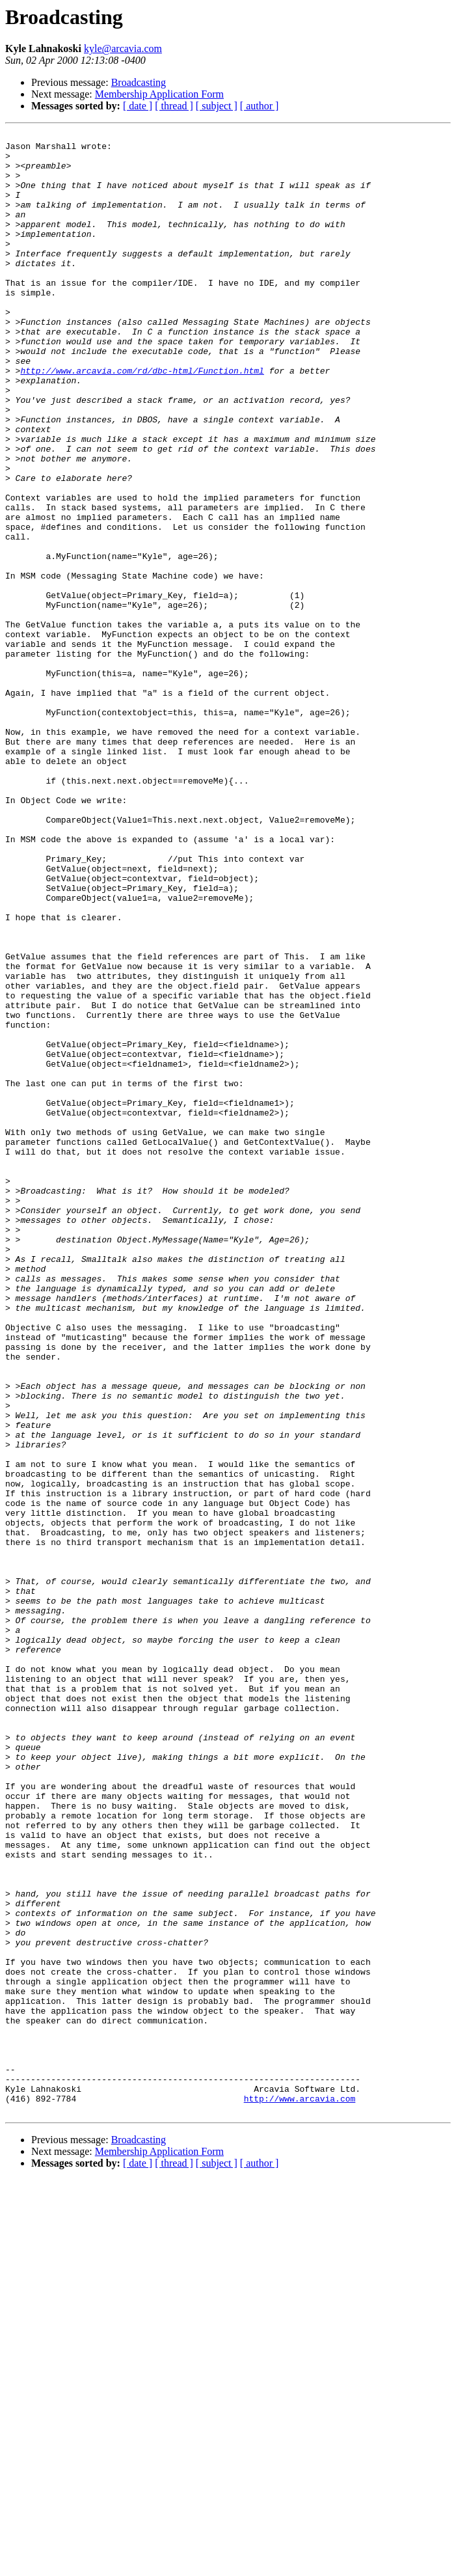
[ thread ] (174, 105)
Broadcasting (138, 82)
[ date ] (137, 105)
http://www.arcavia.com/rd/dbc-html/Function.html (141, 419)
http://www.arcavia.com (300, 2493)
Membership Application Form (159, 94)
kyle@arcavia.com (123, 48)
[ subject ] (216, 105)
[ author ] (259, 105)
